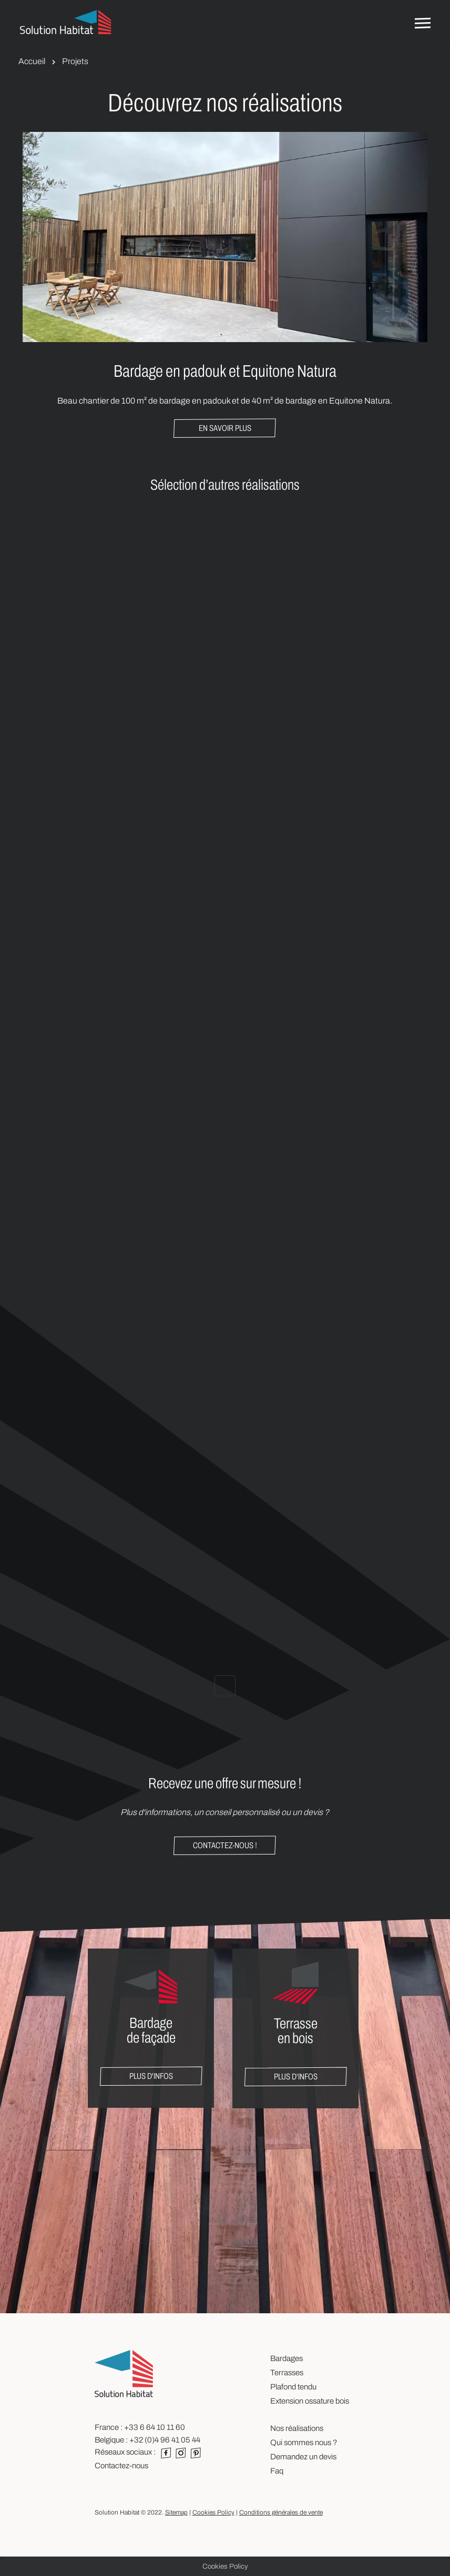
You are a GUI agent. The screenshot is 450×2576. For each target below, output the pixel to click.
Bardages (286, 2358)
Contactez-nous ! (225, 1845)
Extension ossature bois (309, 2401)
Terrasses (286, 2372)
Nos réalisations (296, 2428)
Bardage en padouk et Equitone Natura (225, 371)
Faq (276, 2471)
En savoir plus (225, 428)
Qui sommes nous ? (303, 2442)
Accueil (31, 61)
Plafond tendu (293, 2387)
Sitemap (176, 2512)
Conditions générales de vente (281, 2512)
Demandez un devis (303, 2457)
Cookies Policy (213, 2512)
